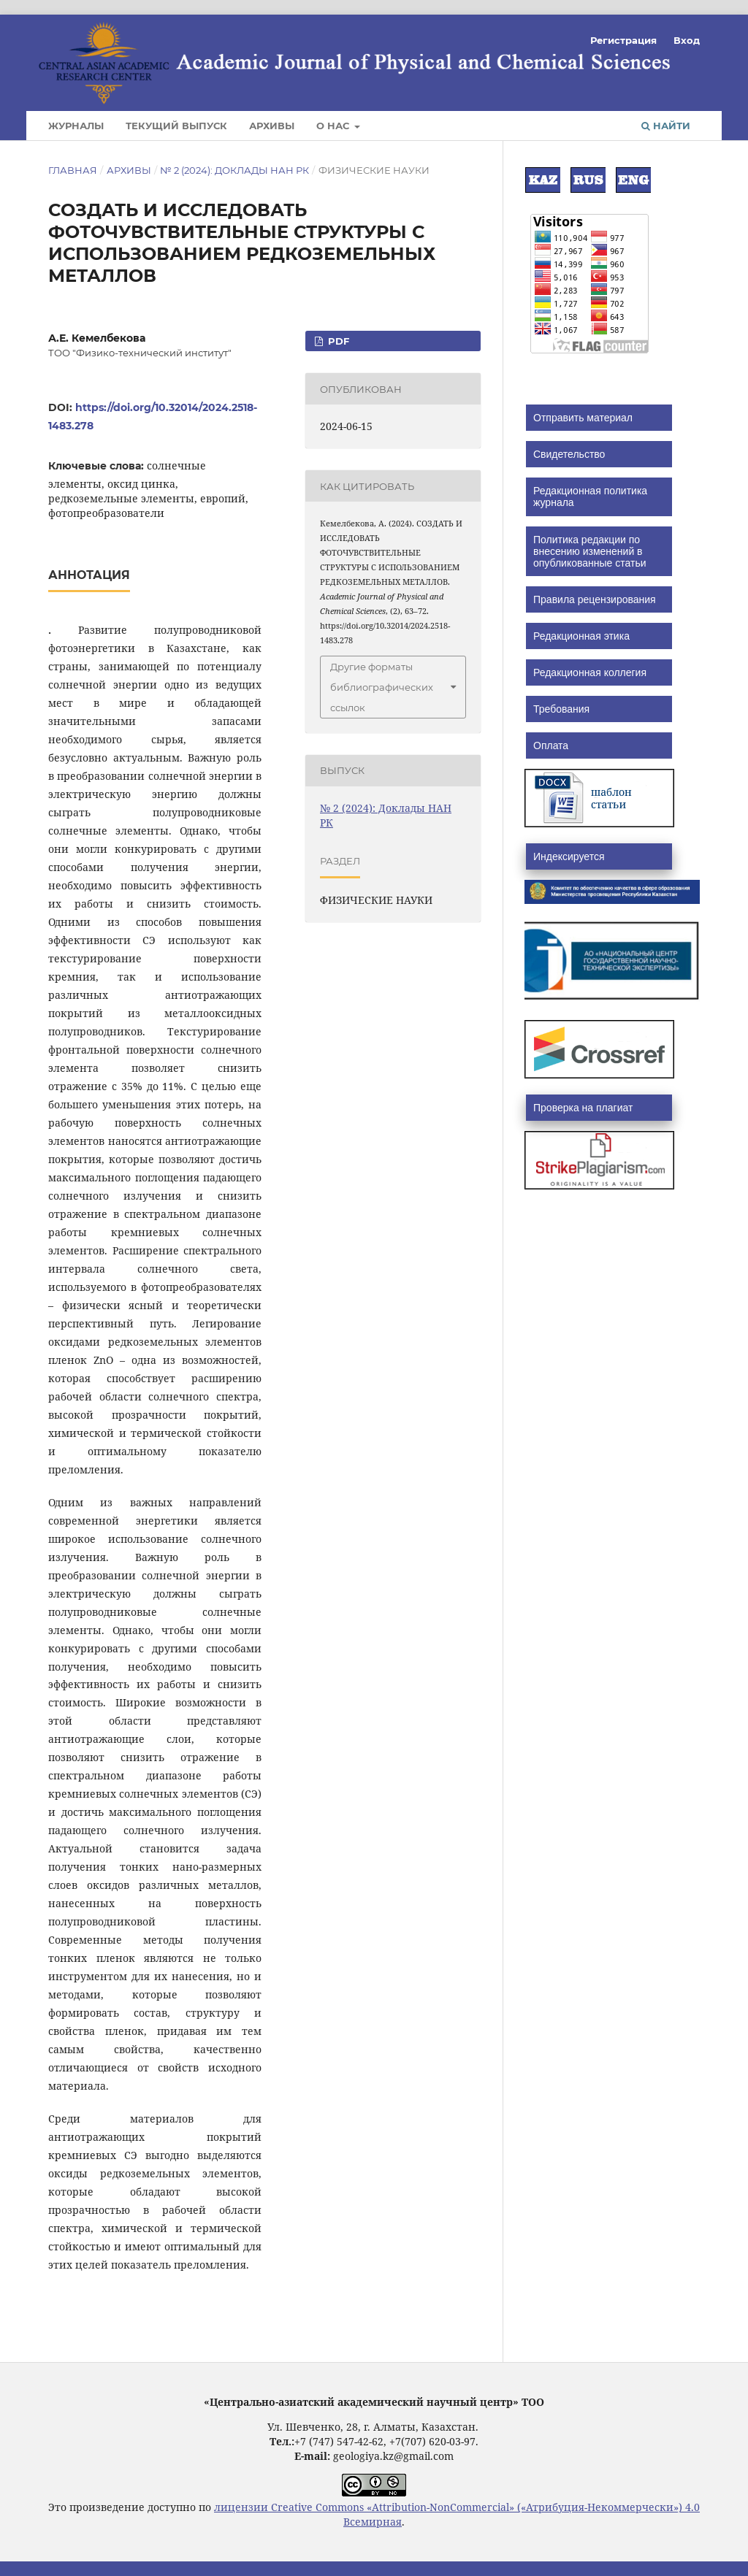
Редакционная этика (581, 636)
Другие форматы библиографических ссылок (381, 687)
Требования (561, 709)
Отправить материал (583, 417)
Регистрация (623, 40)
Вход (686, 40)
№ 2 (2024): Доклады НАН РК (234, 170)
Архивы (271, 125)
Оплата (550, 745)
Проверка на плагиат (583, 1107)
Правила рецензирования (594, 599)
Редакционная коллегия (589, 672)
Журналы (76, 125)
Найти (665, 125)
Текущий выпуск (176, 125)
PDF (337, 341)
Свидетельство (569, 454)
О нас (334, 125)
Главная (72, 170)
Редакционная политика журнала (590, 496)
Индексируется (568, 856)
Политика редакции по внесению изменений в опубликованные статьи (589, 551)
